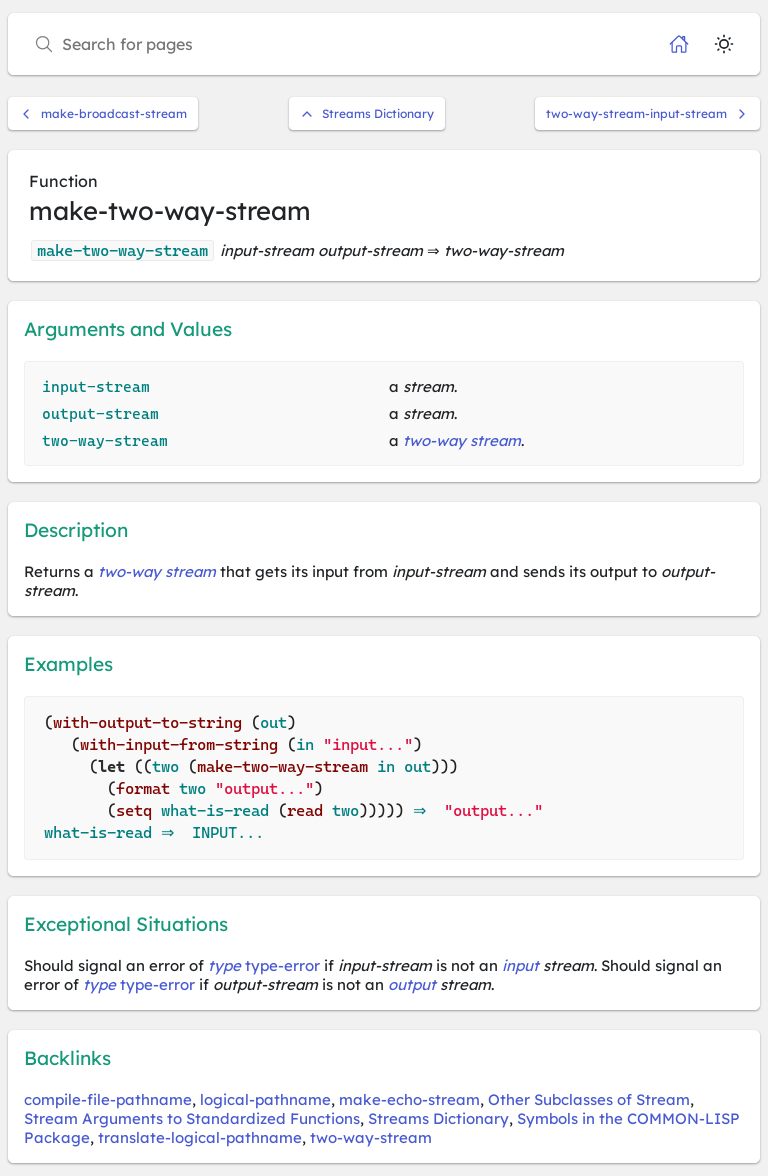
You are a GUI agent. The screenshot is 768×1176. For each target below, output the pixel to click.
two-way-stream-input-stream (647, 113)
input (520, 965)
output (412, 984)
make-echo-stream (409, 1099)
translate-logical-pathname (200, 1137)
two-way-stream (371, 1137)
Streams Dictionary (367, 113)
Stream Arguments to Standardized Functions (192, 1118)
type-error (282, 965)
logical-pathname (265, 1099)
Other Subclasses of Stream (589, 1099)
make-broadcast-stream (103, 113)
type (224, 965)
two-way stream (462, 440)
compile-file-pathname (108, 1099)
